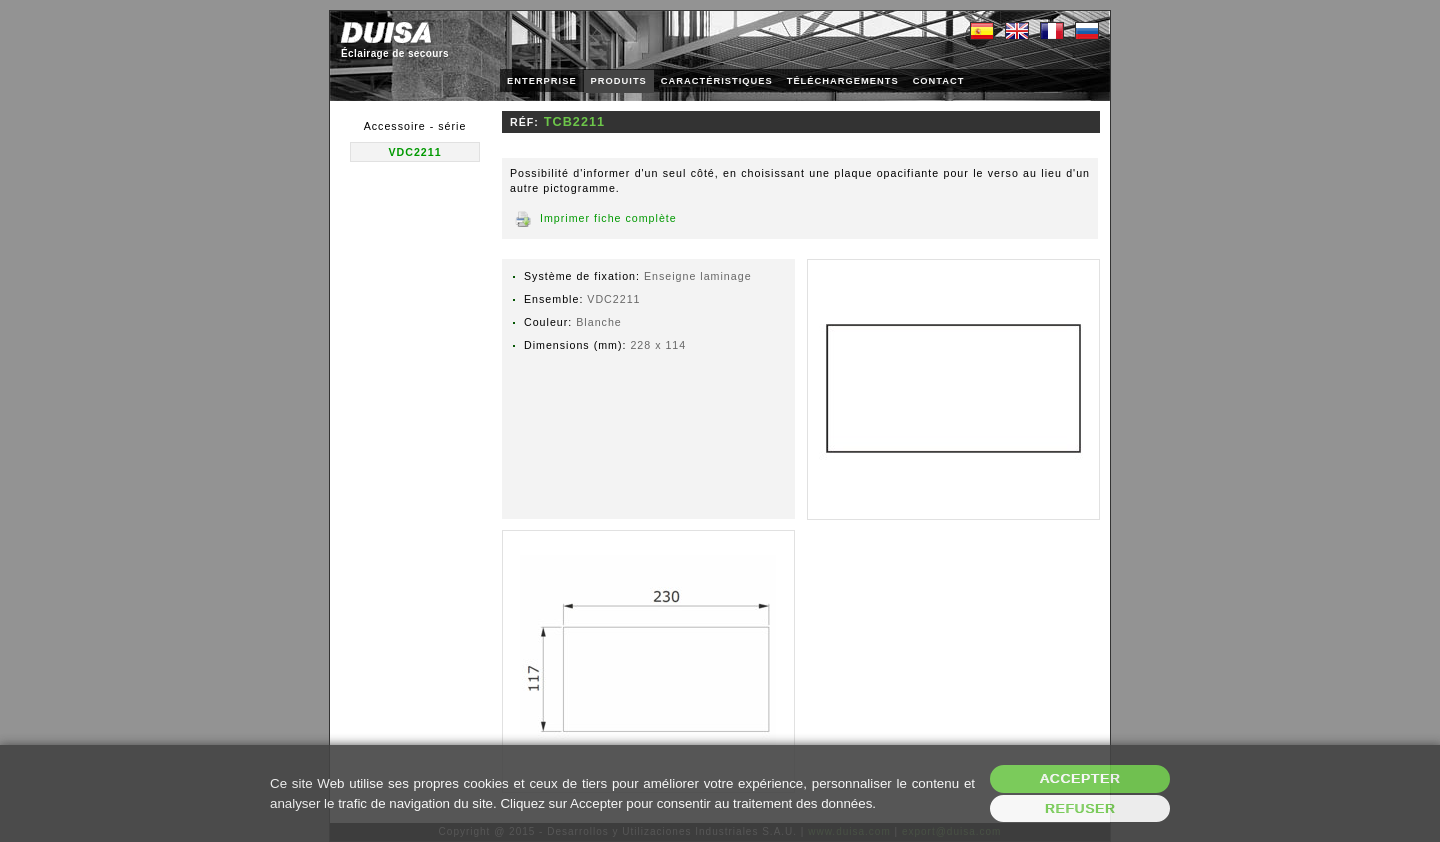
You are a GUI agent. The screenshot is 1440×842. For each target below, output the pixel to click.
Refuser (1080, 808)
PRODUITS (619, 81)
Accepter (1080, 778)
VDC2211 (414, 152)
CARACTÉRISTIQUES (717, 81)
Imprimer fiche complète (608, 218)
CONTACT (939, 81)
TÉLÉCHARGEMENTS (843, 81)
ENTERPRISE (542, 81)
